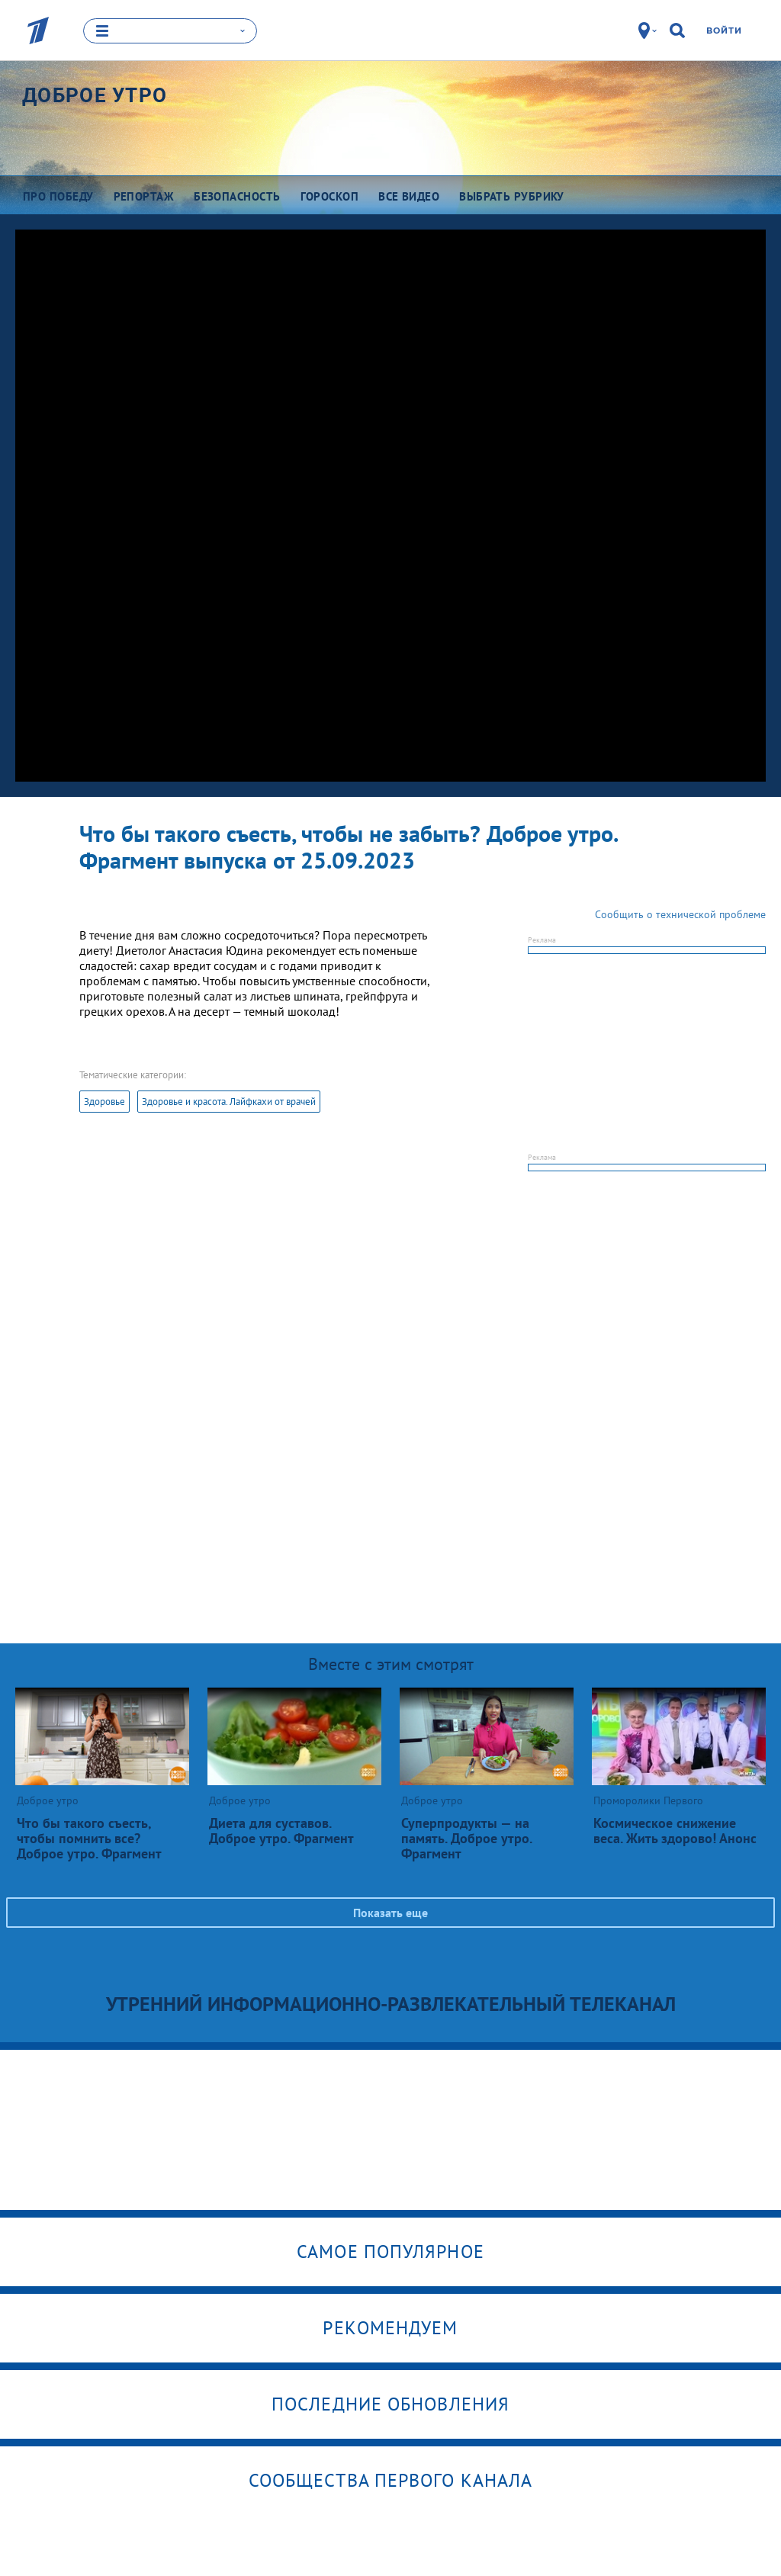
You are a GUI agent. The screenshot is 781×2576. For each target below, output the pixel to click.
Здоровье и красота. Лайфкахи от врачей (229, 1101)
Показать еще (390, 1912)
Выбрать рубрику (511, 196)
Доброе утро (94, 95)
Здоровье (104, 1101)
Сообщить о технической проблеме (680, 914)
